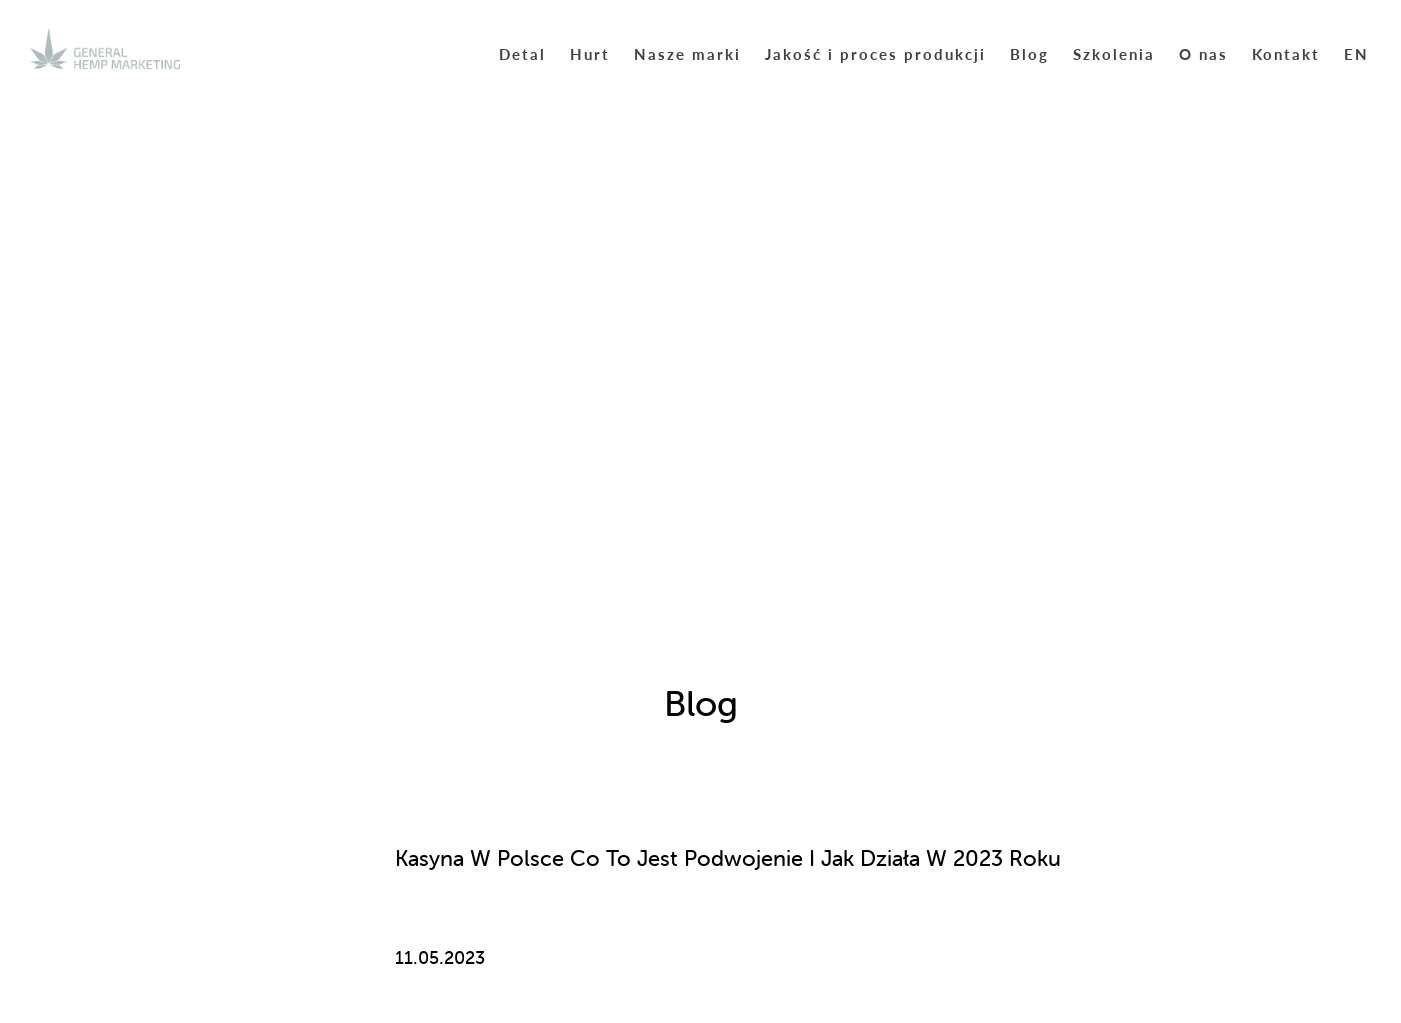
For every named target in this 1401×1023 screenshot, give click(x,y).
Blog (1029, 53)
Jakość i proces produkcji (875, 53)
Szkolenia (1114, 53)
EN (1356, 53)
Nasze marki (687, 53)
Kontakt (1286, 53)
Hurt (590, 53)
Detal (522, 53)
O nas (1203, 53)
